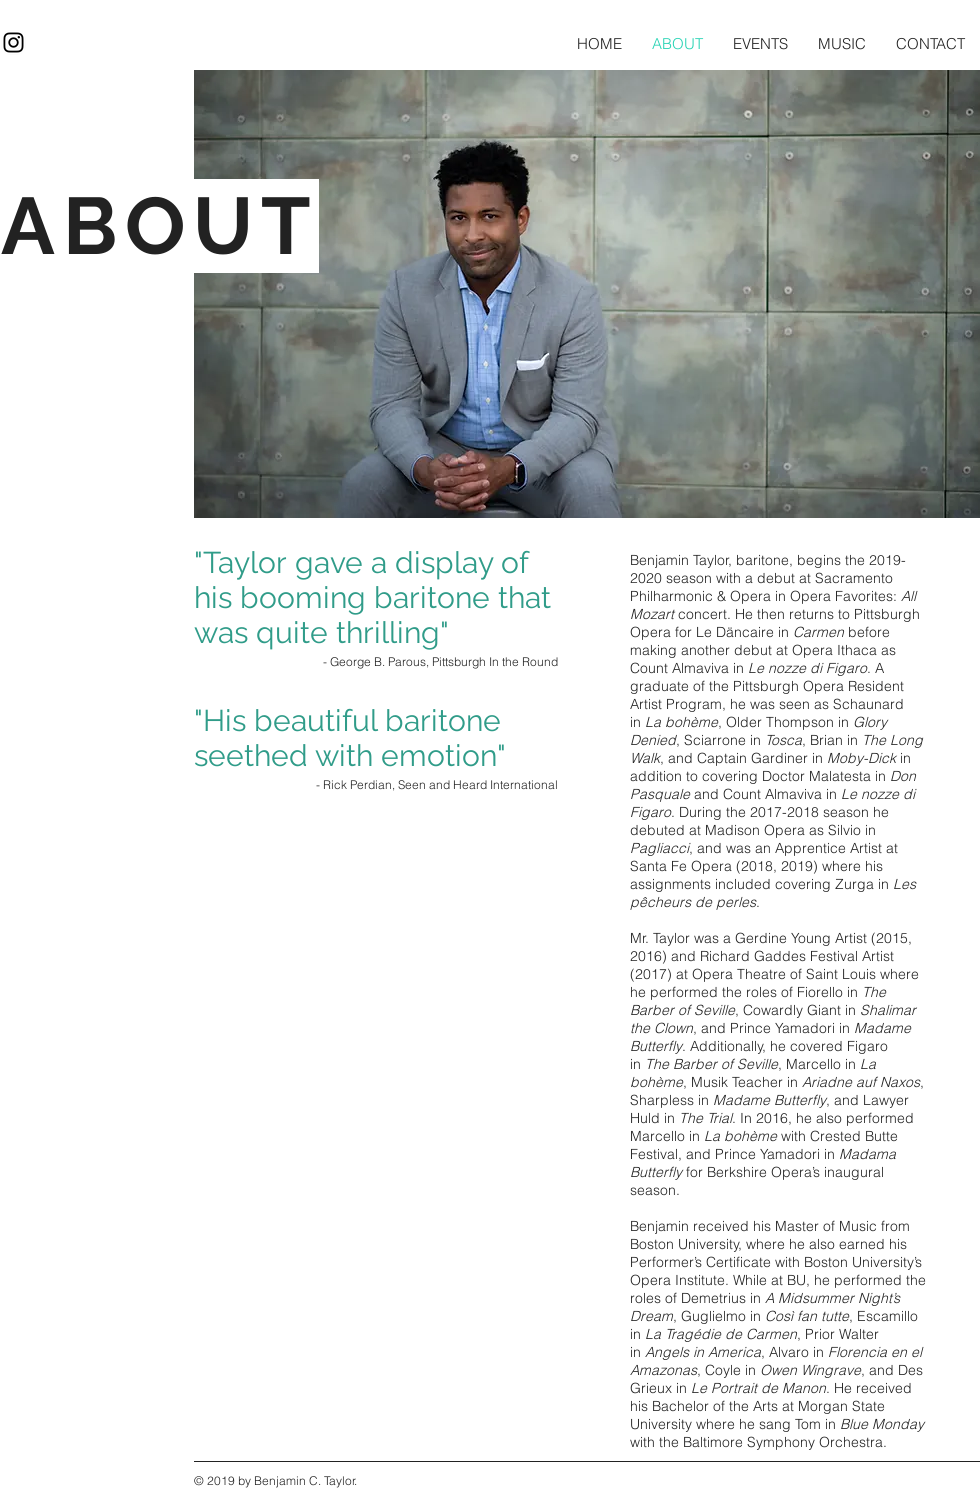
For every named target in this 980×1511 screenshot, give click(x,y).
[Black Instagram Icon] (13, 42)
